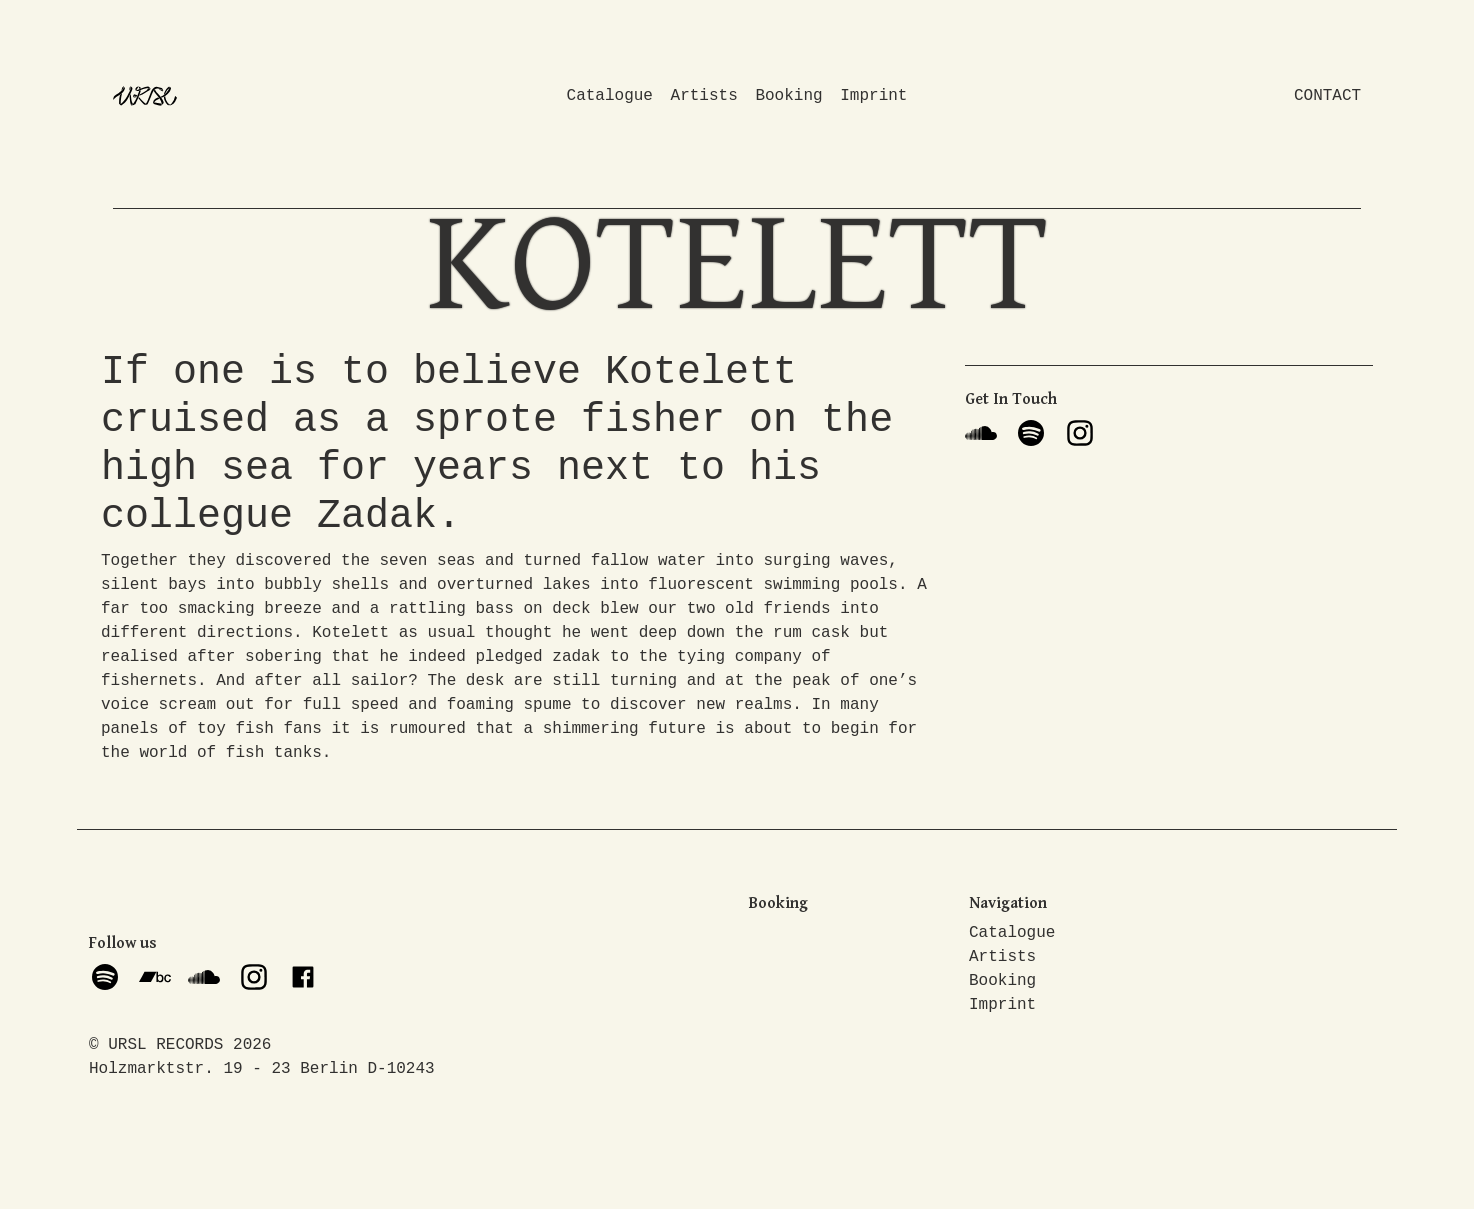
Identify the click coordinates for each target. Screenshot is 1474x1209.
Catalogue (610, 96)
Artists (704, 96)
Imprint (873, 96)
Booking (788, 96)
